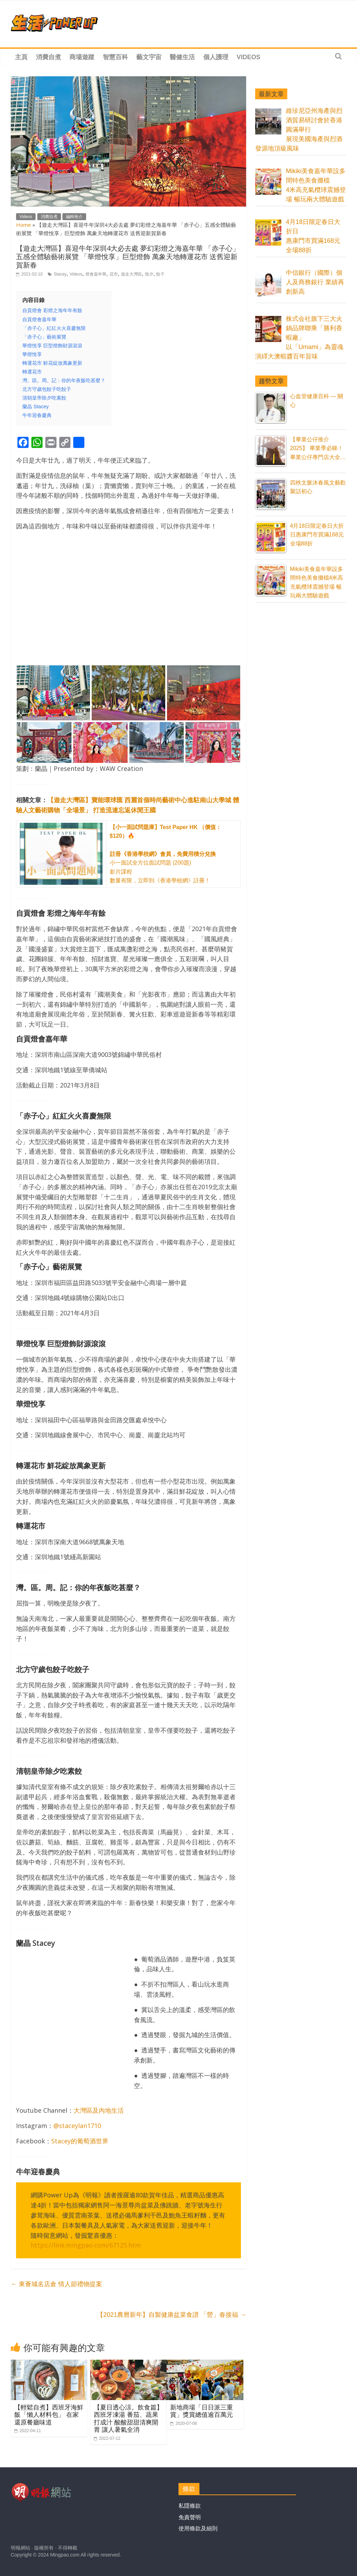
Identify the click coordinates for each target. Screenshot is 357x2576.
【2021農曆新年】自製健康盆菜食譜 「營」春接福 (171, 2314)
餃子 (160, 274)
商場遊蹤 (81, 57)
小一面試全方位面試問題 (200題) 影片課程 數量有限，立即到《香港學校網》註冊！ (166, 854)
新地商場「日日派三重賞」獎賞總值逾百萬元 (201, 2411)
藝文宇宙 (148, 57)
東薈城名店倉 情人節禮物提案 (56, 2284)
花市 (113, 274)
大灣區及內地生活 (99, 2110)
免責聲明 (189, 2517)
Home (23, 224)
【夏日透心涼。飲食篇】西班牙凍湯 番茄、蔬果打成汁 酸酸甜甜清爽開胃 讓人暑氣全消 (128, 2418)
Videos (248, 57)
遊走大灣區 (131, 274)
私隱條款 (189, 2506)
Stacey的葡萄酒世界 (79, 2141)
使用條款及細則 (198, 2528)
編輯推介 (74, 216)
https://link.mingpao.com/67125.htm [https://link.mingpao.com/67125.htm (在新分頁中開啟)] (86, 2245)
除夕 (149, 274)
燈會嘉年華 (95, 274)
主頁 (21, 57)
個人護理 (215, 57)
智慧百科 (115, 57)
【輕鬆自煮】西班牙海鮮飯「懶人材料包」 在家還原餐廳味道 (48, 2414)
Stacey (60, 274)
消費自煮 (48, 57)
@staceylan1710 (77, 2125)
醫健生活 (182, 57)
